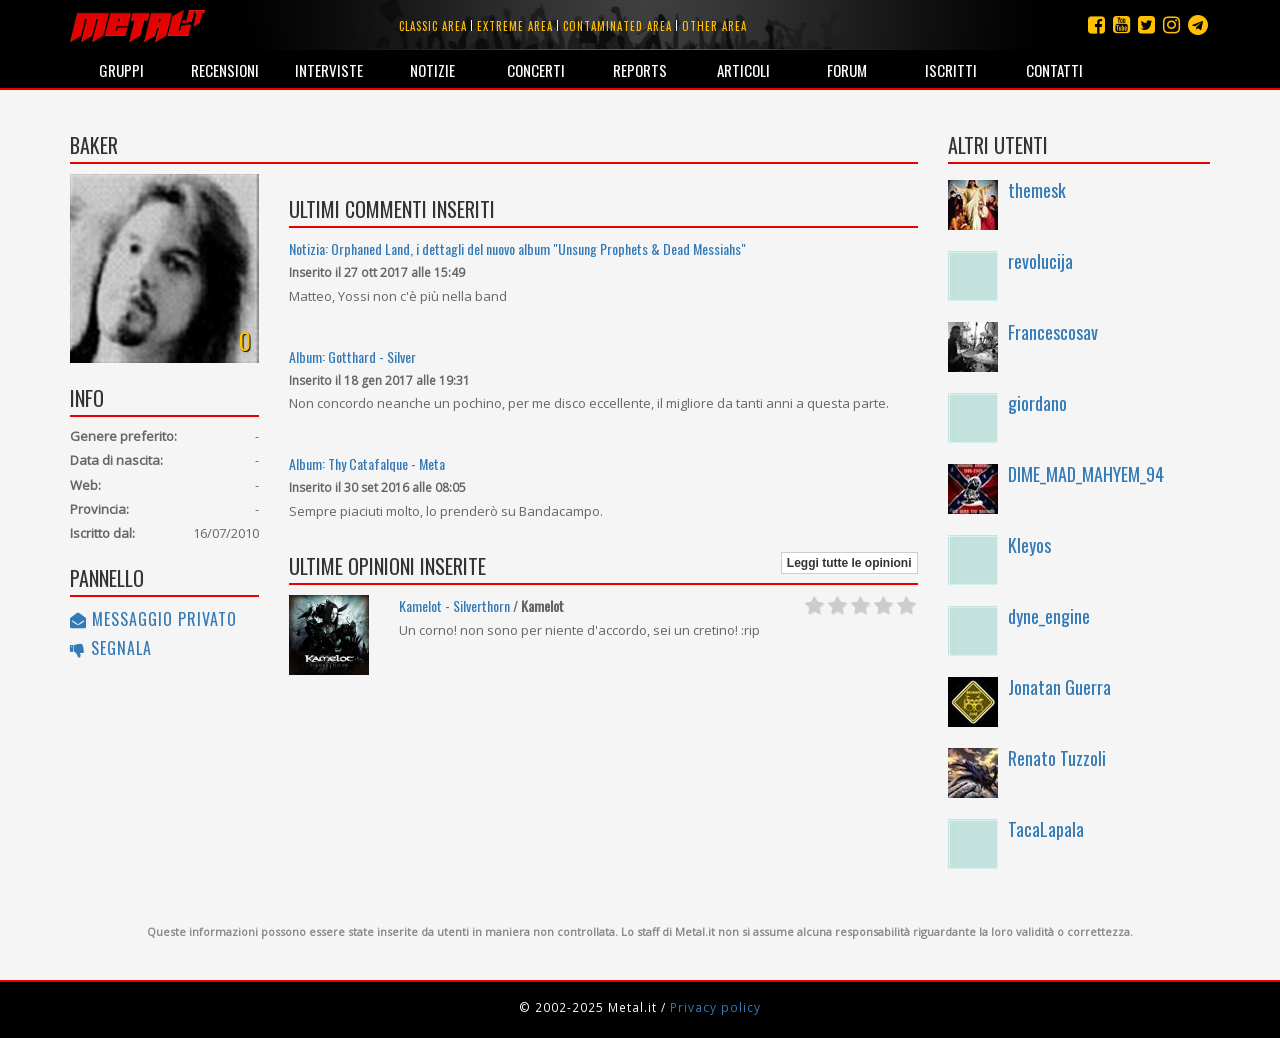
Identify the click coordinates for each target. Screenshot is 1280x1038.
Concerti (536, 70)
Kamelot (420, 605)
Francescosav (1053, 332)
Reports (640, 70)
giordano (1037, 403)
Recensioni (225, 70)
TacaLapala (1046, 829)
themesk (1037, 190)
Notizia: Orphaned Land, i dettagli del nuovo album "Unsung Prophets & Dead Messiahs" (517, 248)
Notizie (432, 70)
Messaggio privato (153, 619)
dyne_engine (1049, 616)
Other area (714, 26)
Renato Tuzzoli (1057, 758)
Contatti (1054, 70)
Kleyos (1029, 545)
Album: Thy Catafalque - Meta (367, 463)
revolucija (1040, 261)
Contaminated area (617, 26)
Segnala (111, 648)
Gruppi (121, 70)
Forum (847, 70)
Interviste (329, 70)
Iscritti (951, 70)
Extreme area (515, 26)
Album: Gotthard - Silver (352, 356)
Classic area (433, 26)
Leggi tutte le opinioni (849, 563)
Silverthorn (481, 605)
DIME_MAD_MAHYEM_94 (1086, 474)
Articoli (743, 70)
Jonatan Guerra (1059, 687)
